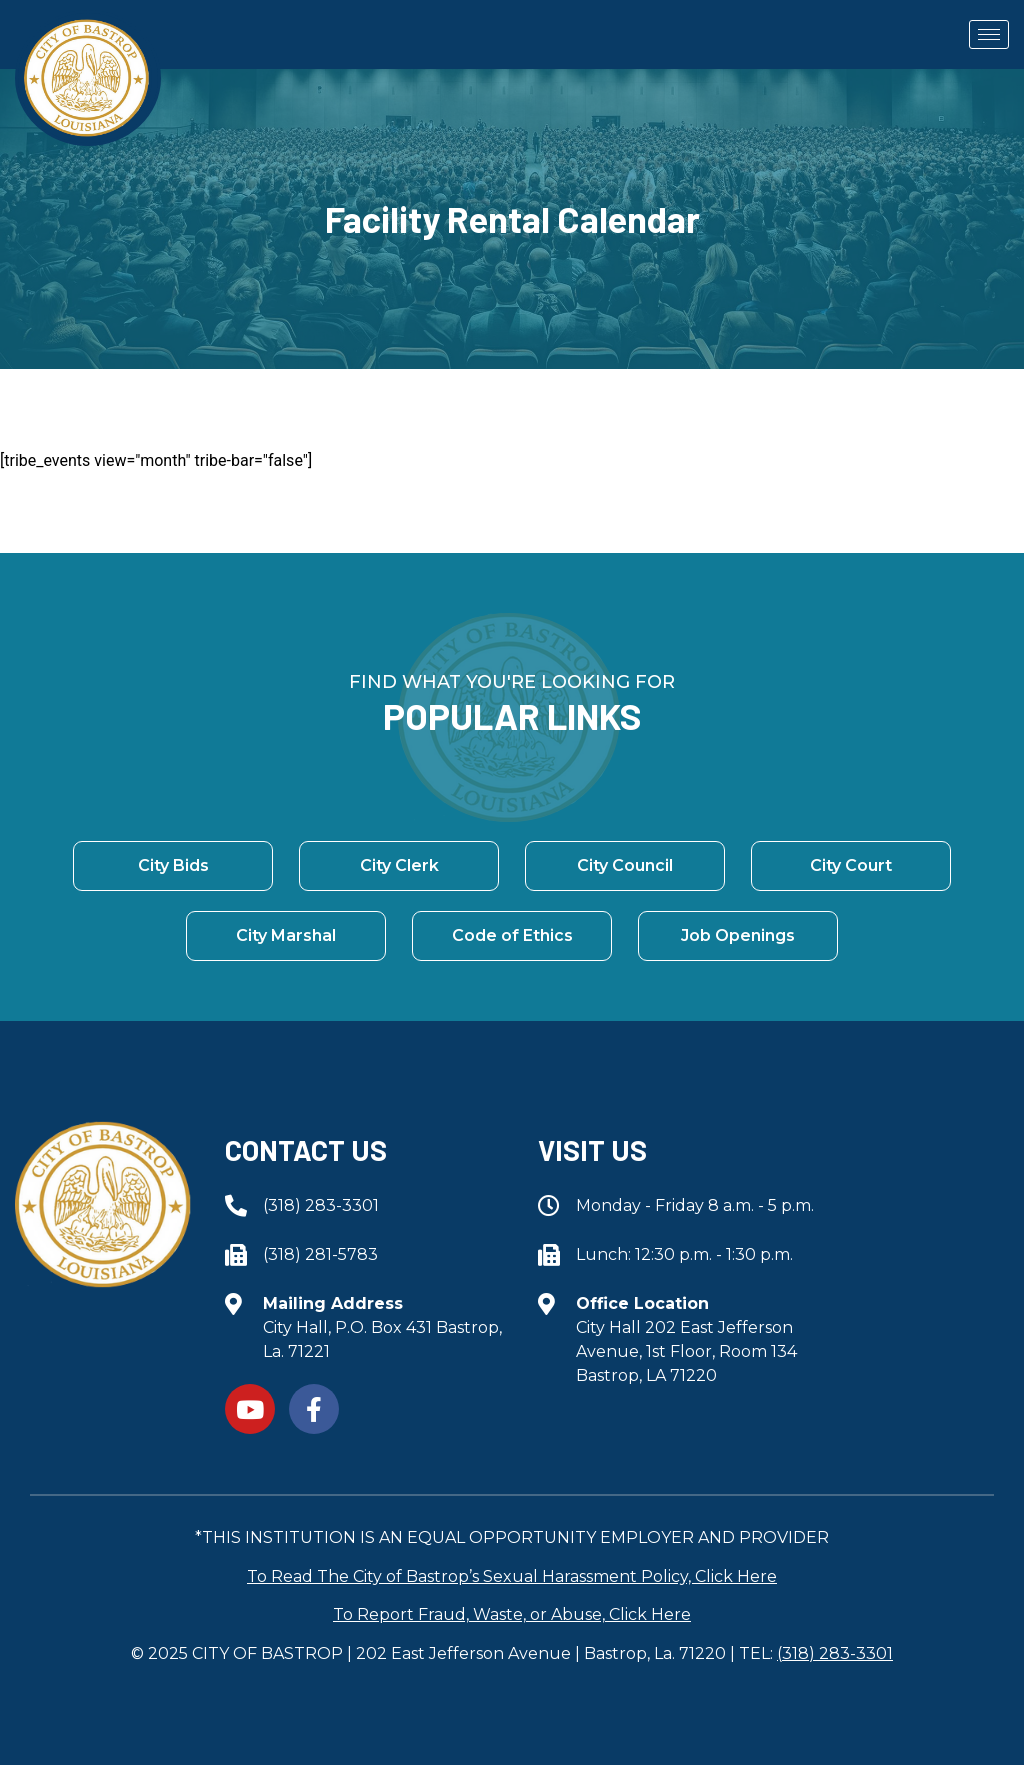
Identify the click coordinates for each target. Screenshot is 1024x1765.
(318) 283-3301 (835, 1653)
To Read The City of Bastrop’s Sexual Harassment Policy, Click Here (512, 1576)
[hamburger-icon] (989, 34)
